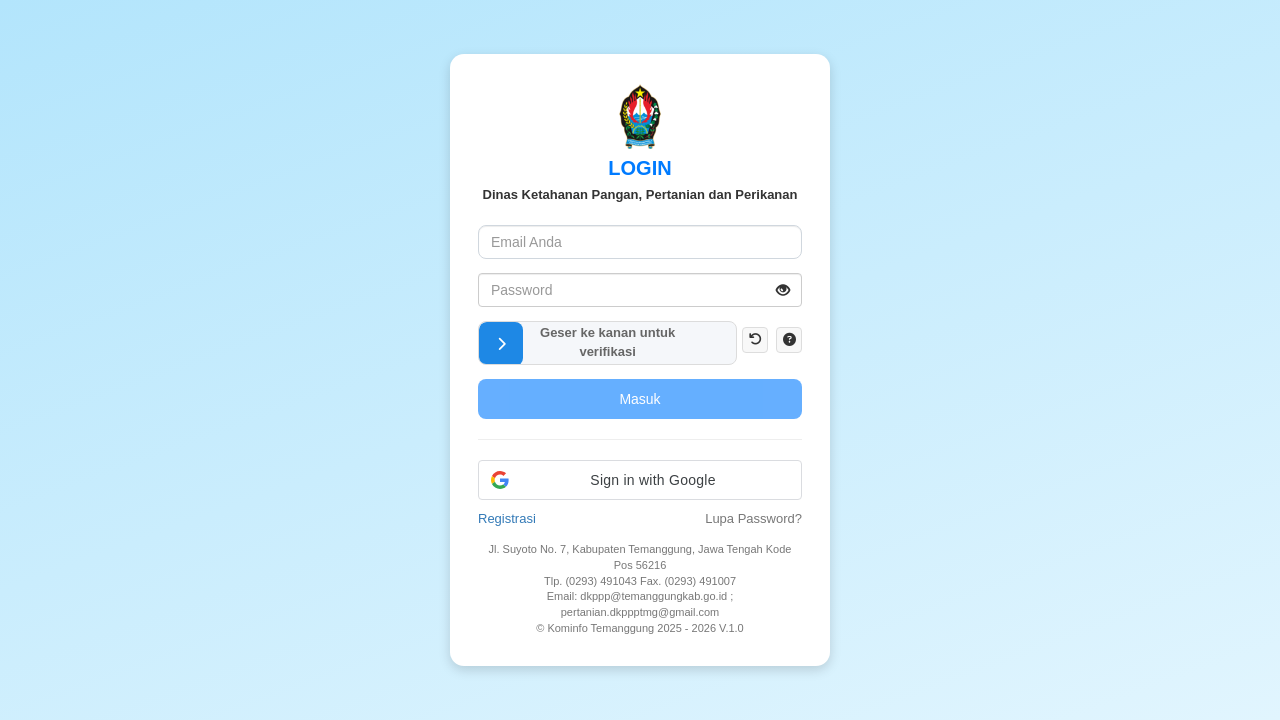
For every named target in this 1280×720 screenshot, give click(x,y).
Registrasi (507, 518)
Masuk (639, 399)
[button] (501, 344)
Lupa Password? (753, 518)
